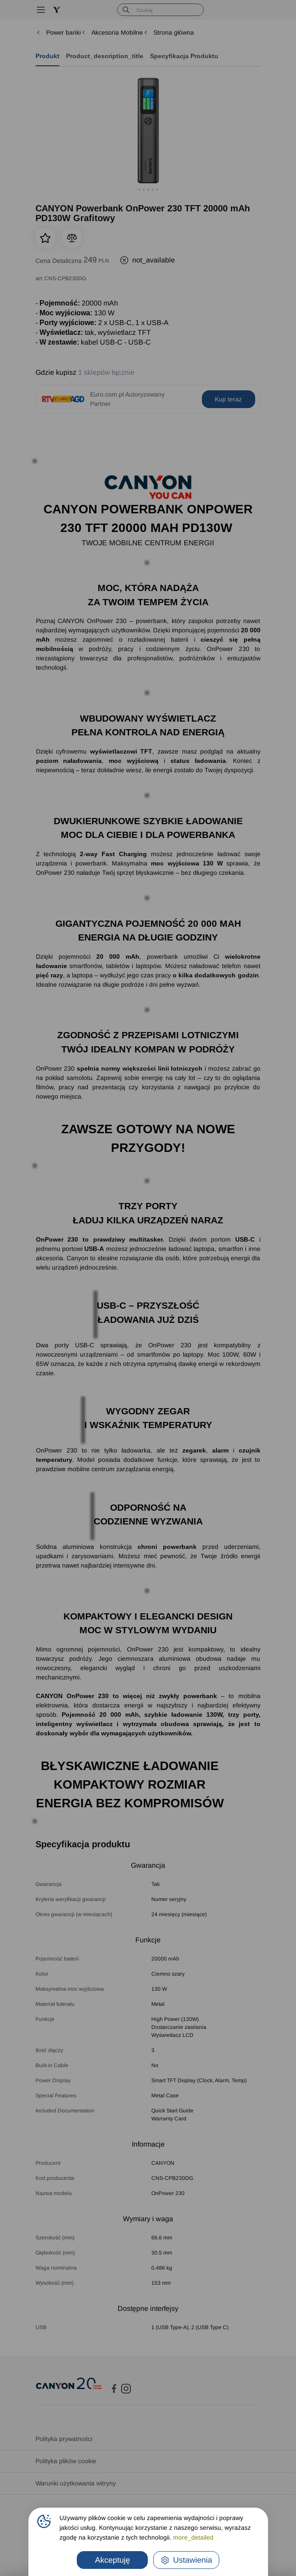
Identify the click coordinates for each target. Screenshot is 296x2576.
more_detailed (193, 2537)
